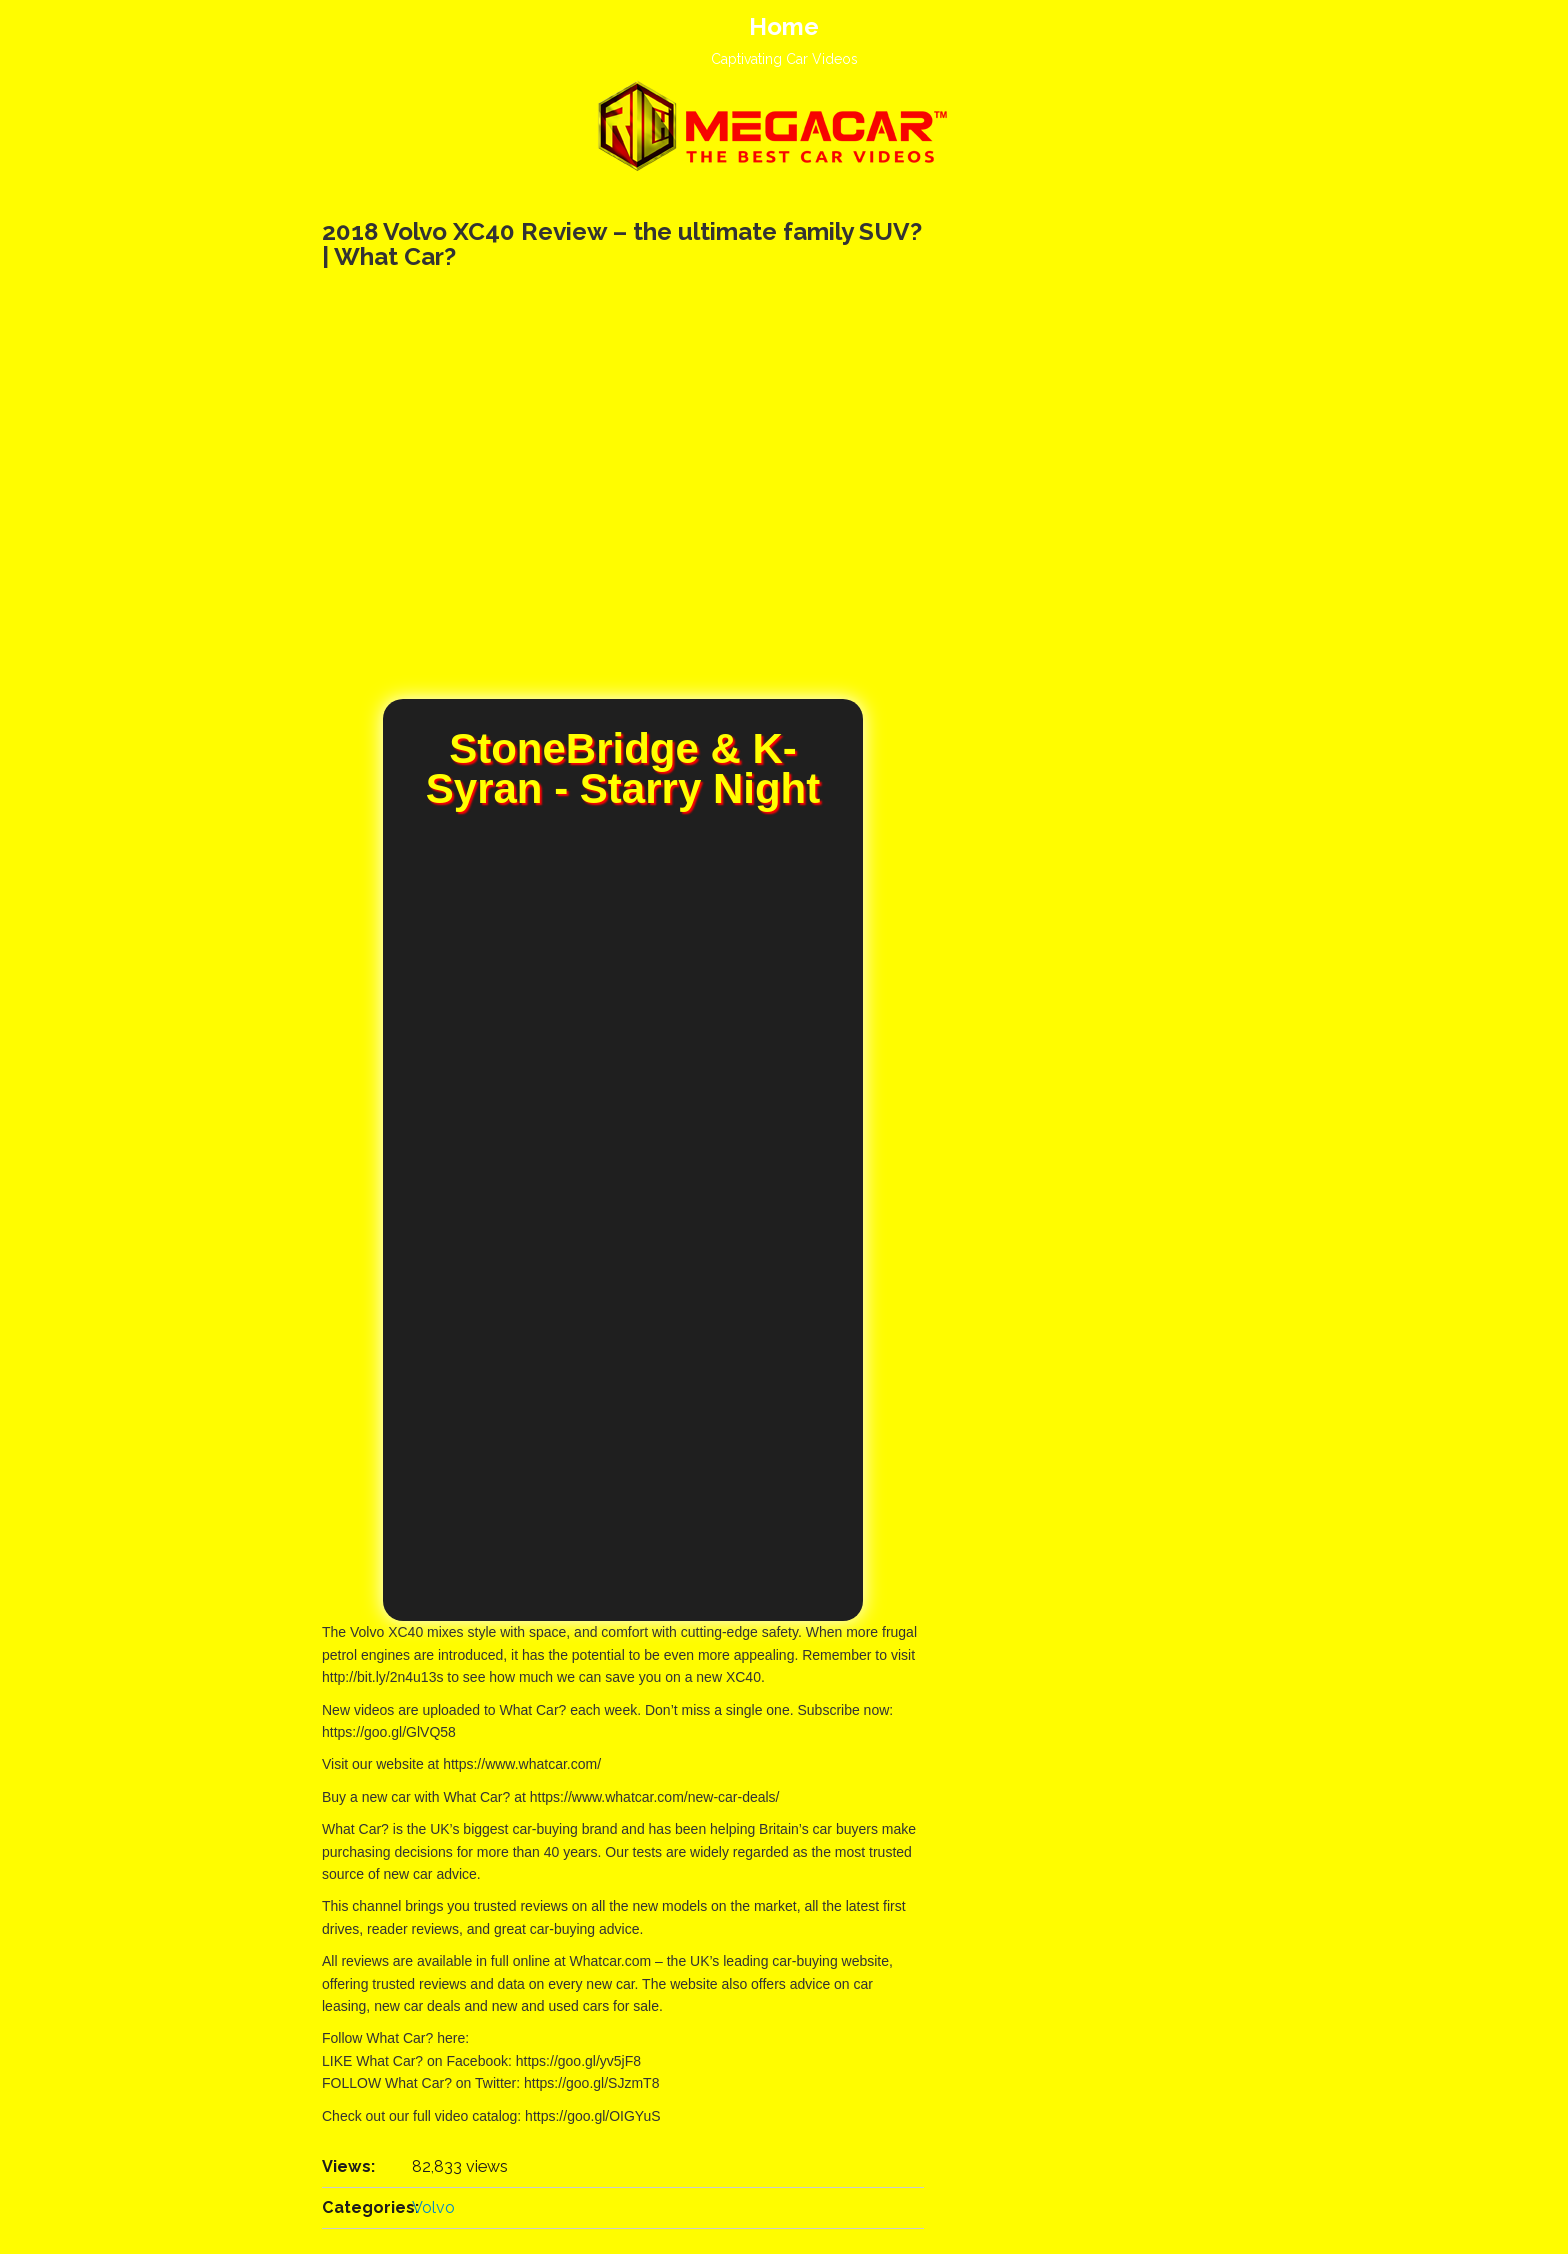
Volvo (433, 2207)
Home (784, 26)
